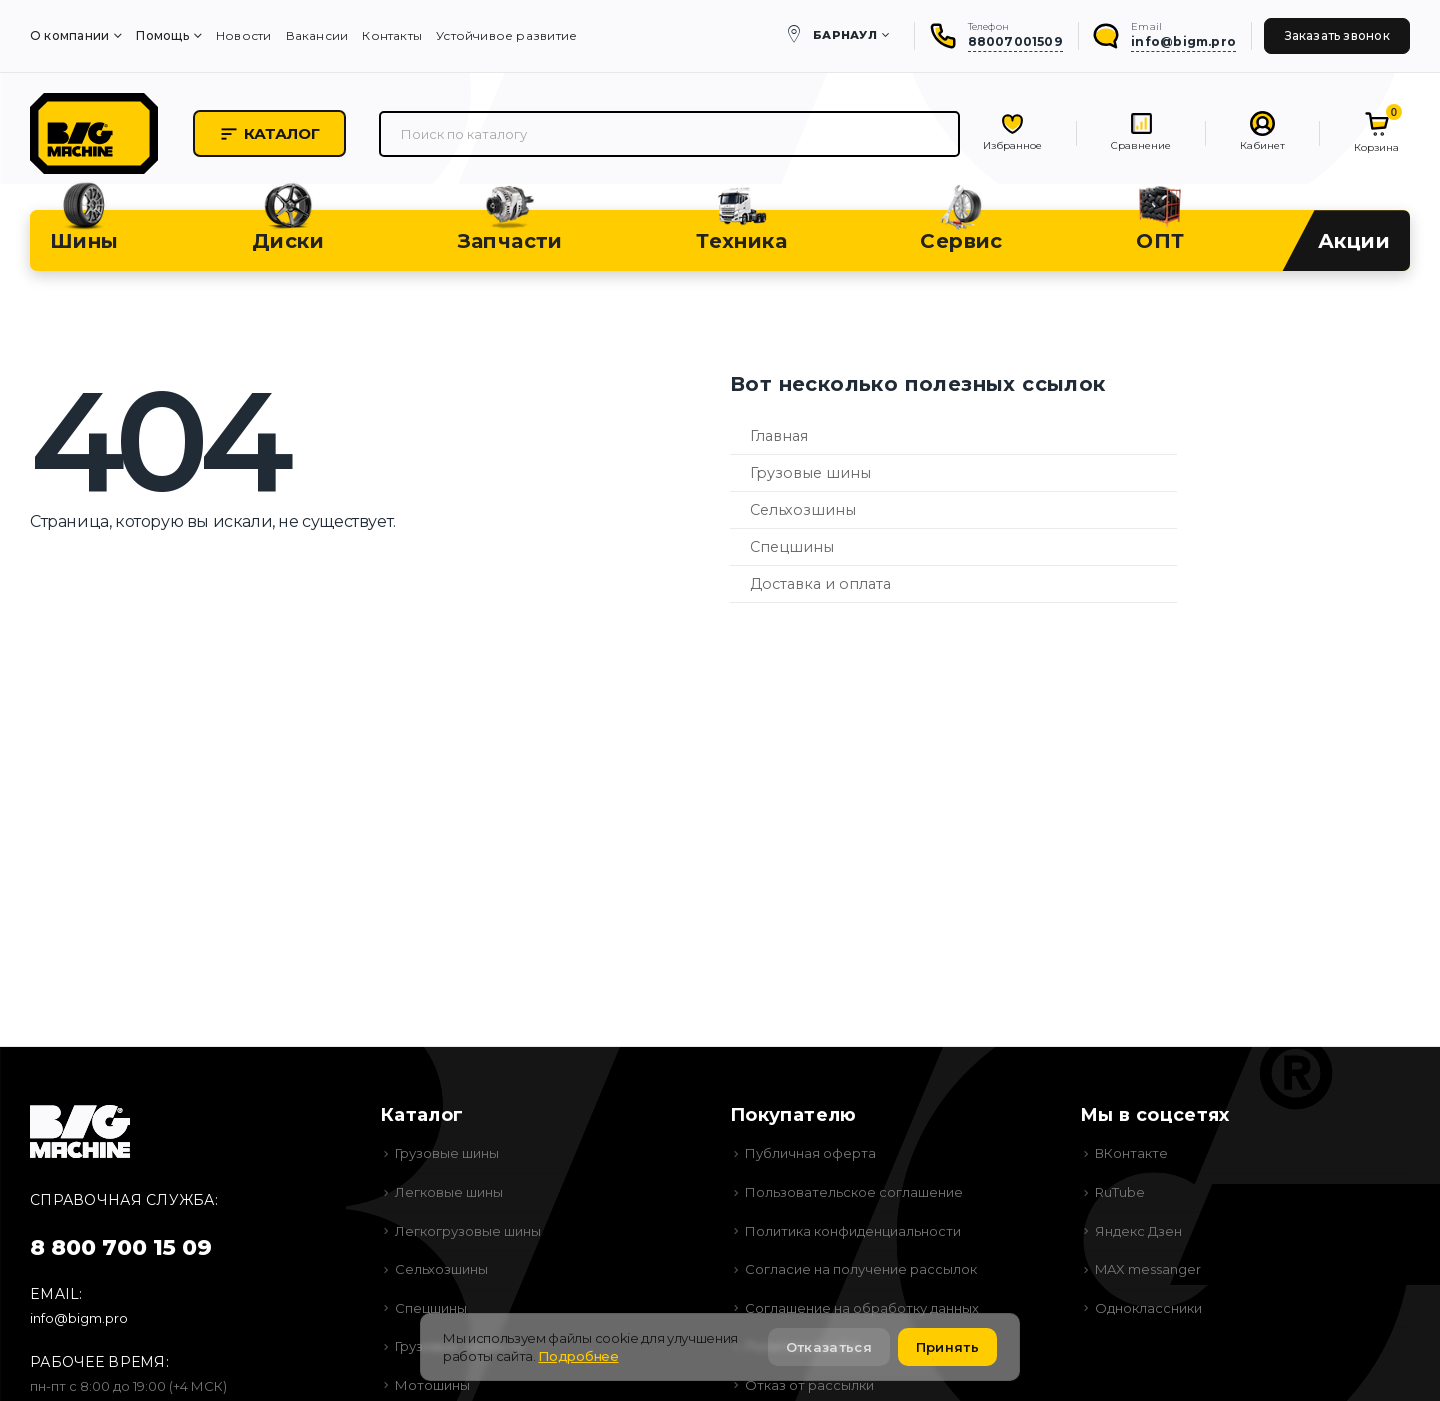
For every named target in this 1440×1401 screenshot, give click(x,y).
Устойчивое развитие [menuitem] (506, 35)
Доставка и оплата (820, 584)
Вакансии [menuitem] (317, 35)
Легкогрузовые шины (468, 1231)
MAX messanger (1148, 1269)
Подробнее (578, 1356)
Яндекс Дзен (1138, 1231)
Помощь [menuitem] (162, 35)
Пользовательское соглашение (854, 1192)
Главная (779, 436)
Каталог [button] (269, 134)
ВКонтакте (1131, 1153)
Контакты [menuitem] (392, 35)
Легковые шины (449, 1192)
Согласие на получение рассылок (861, 1269)
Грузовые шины (810, 473)
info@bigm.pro (79, 1318)
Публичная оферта (810, 1153)
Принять (947, 1347)
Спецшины (792, 547)
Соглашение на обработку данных (862, 1308)
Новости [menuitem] (244, 35)
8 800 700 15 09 (121, 1247)
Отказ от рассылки (809, 1385)
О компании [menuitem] (69, 35)
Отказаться (829, 1347)
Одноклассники (1148, 1308)
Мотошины (432, 1385)
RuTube (1120, 1192)
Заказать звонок (1337, 35)
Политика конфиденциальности (853, 1231)
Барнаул (845, 35)
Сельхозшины (803, 510)
